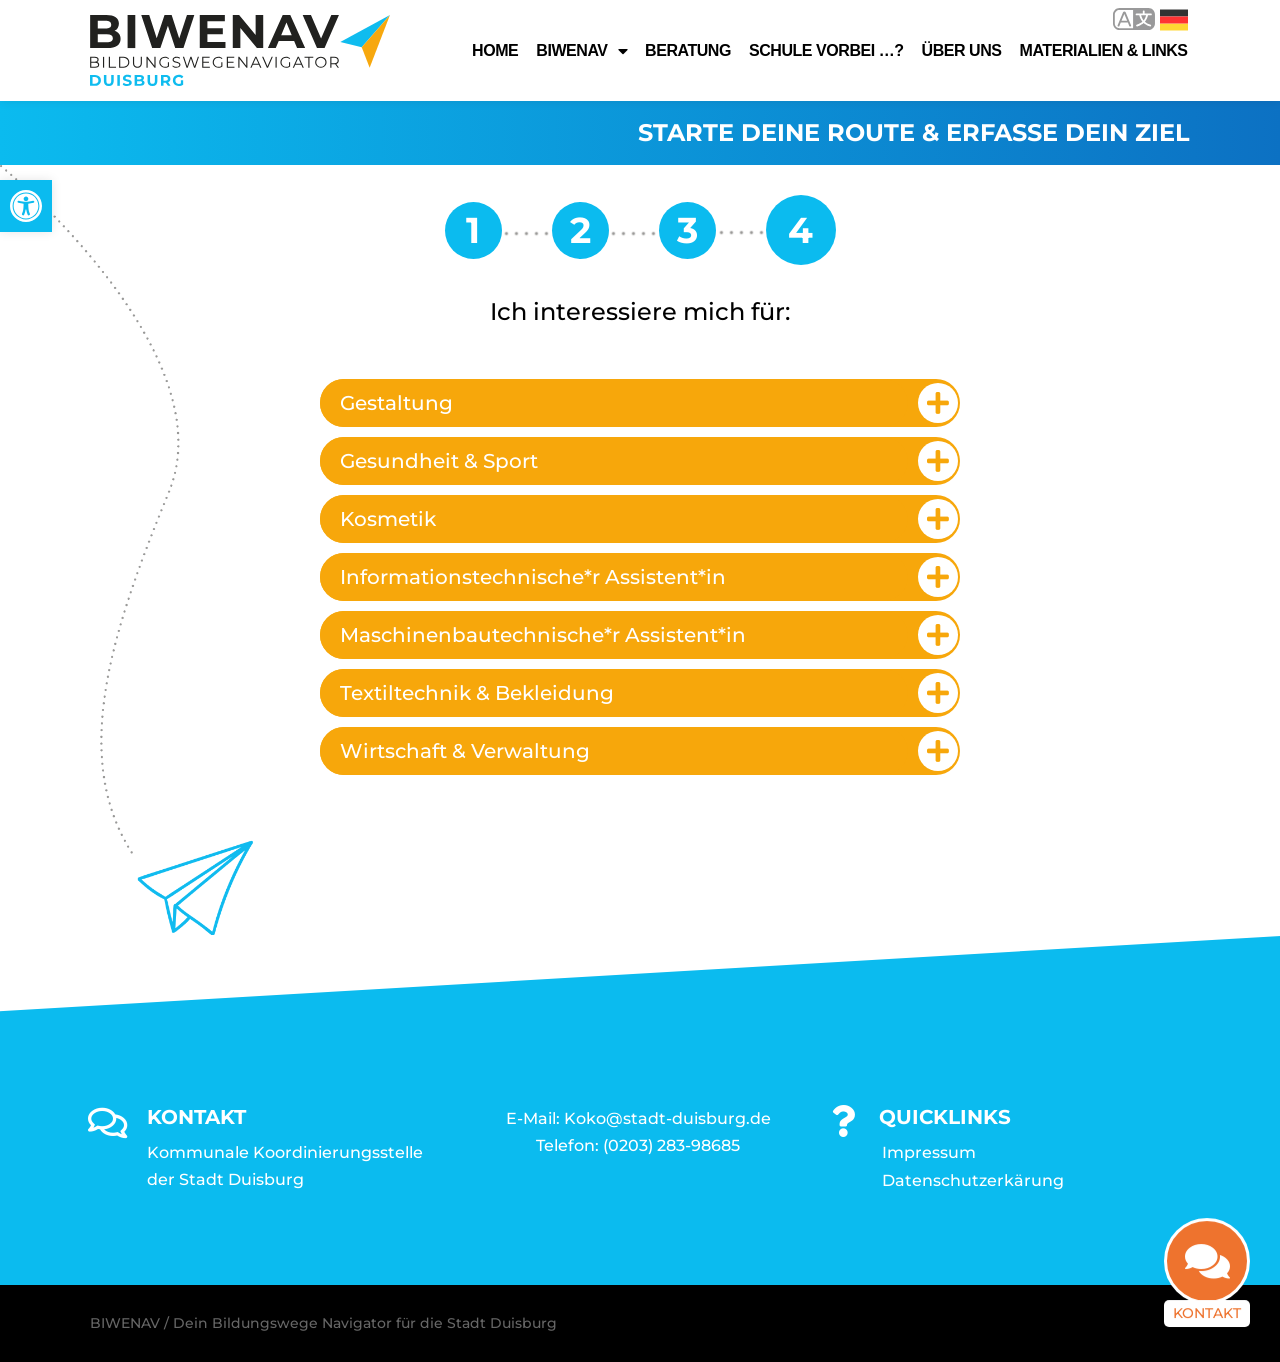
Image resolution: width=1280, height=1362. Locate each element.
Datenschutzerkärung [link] (973, 1180)
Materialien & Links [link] (1104, 50)
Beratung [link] (688, 50)
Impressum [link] (929, 1152)
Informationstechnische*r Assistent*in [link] (533, 577)
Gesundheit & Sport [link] (439, 461)
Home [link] (495, 50)
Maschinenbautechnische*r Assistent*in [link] (543, 635)
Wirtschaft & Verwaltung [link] (465, 751)
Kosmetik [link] (388, 519)
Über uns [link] (962, 50)
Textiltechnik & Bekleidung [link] (477, 693)
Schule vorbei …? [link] (826, 50)
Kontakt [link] (1207, 1320)
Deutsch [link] (1174, 20)
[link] (26, 206)
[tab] (640, 403)
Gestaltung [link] (396, 403)
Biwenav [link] (581, 51)
